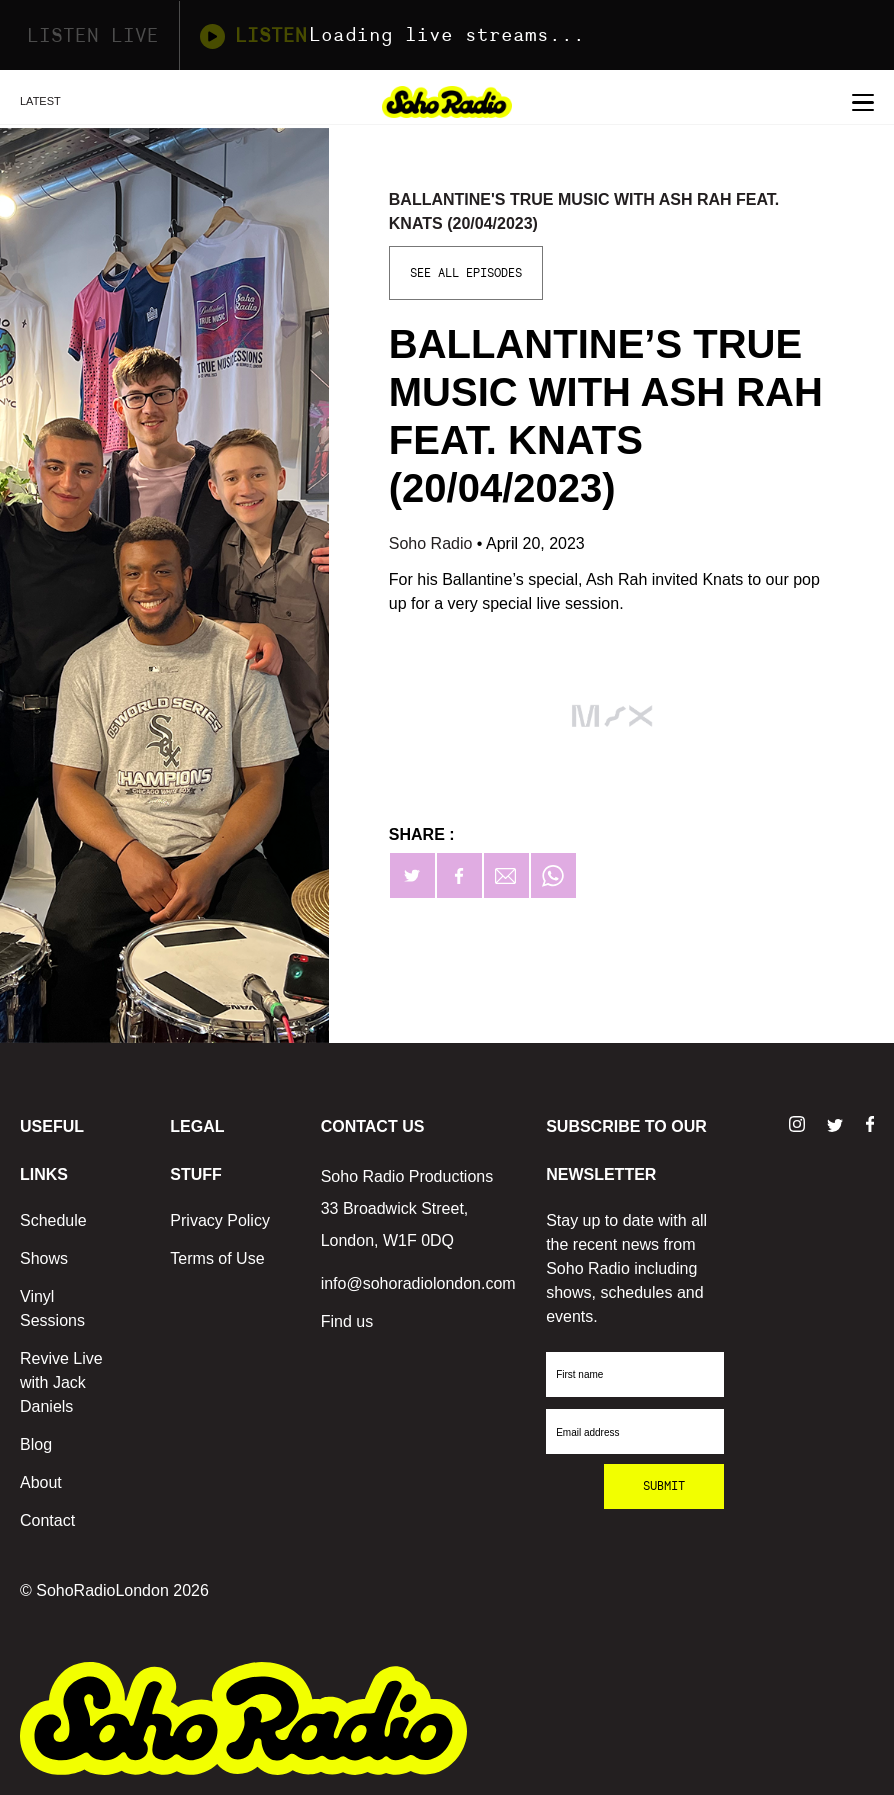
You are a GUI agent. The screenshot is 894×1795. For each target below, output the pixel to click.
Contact (47, 1520)
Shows (44, 1258)
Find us (347, 1321)
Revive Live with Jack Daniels (61, 1382)
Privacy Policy (220, 1220)
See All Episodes (466, 273)
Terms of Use (217, 1258)
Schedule (53, 1220)
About (41, 1482)
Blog (36, 1444)
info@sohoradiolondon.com (418, 1283)
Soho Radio (433, 543)
